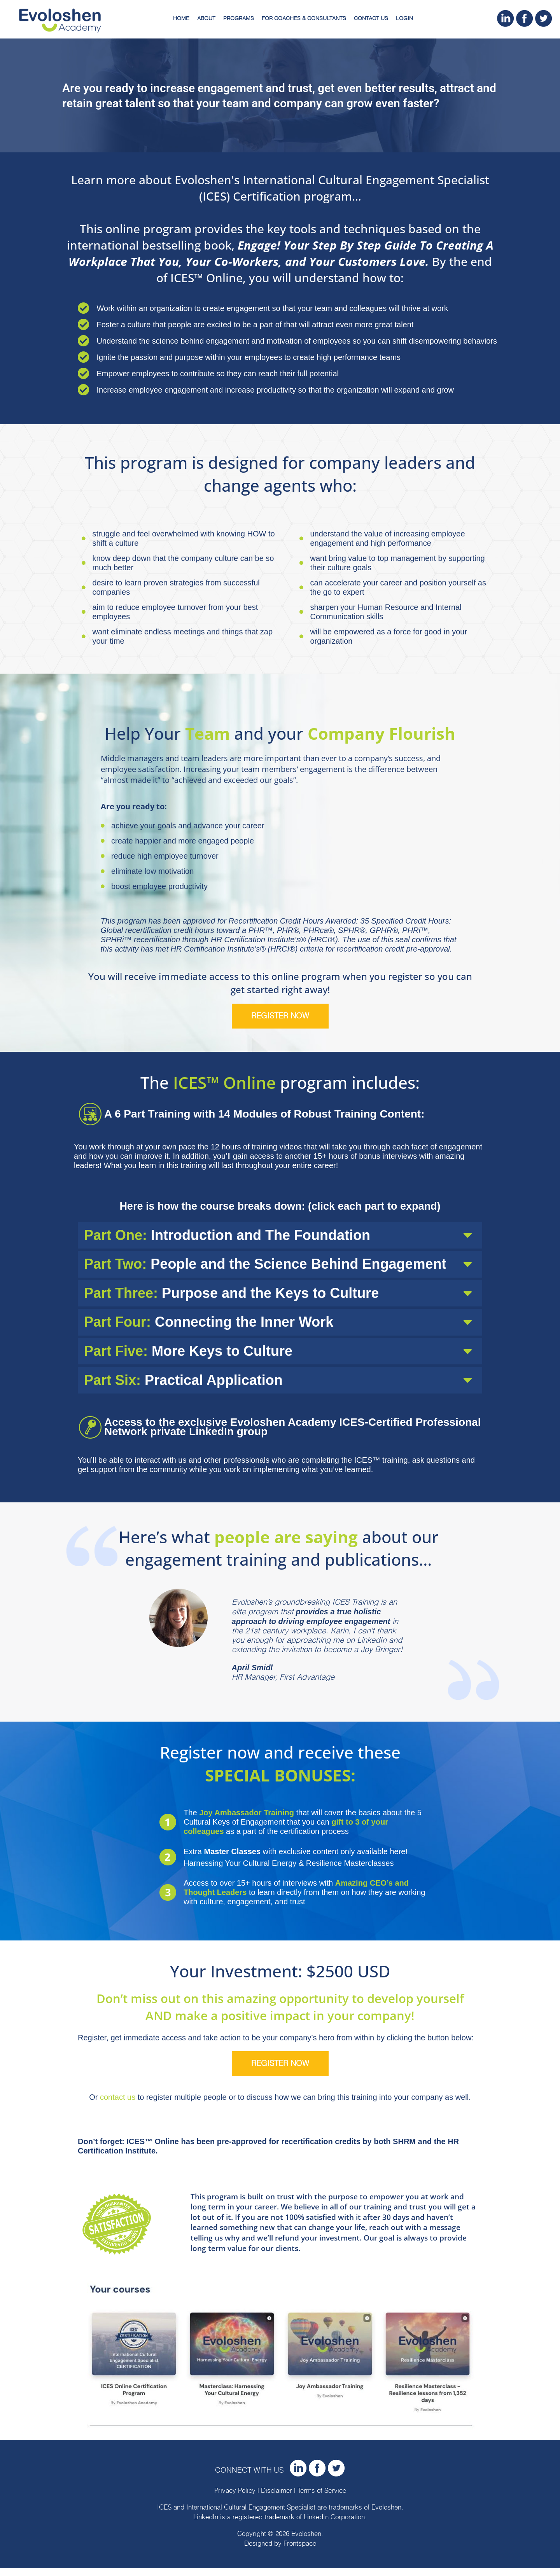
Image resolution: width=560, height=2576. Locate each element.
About (206, 18)
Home (181, 18)
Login (404, 18)
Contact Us (371, 18)
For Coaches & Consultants (304, 18)
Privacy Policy (235, 2499)
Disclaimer (276, 2499)
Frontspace (300, 2551)
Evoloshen (386, 2515)
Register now (280, 1016)
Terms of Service (322, 2499)
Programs (238, 18)
